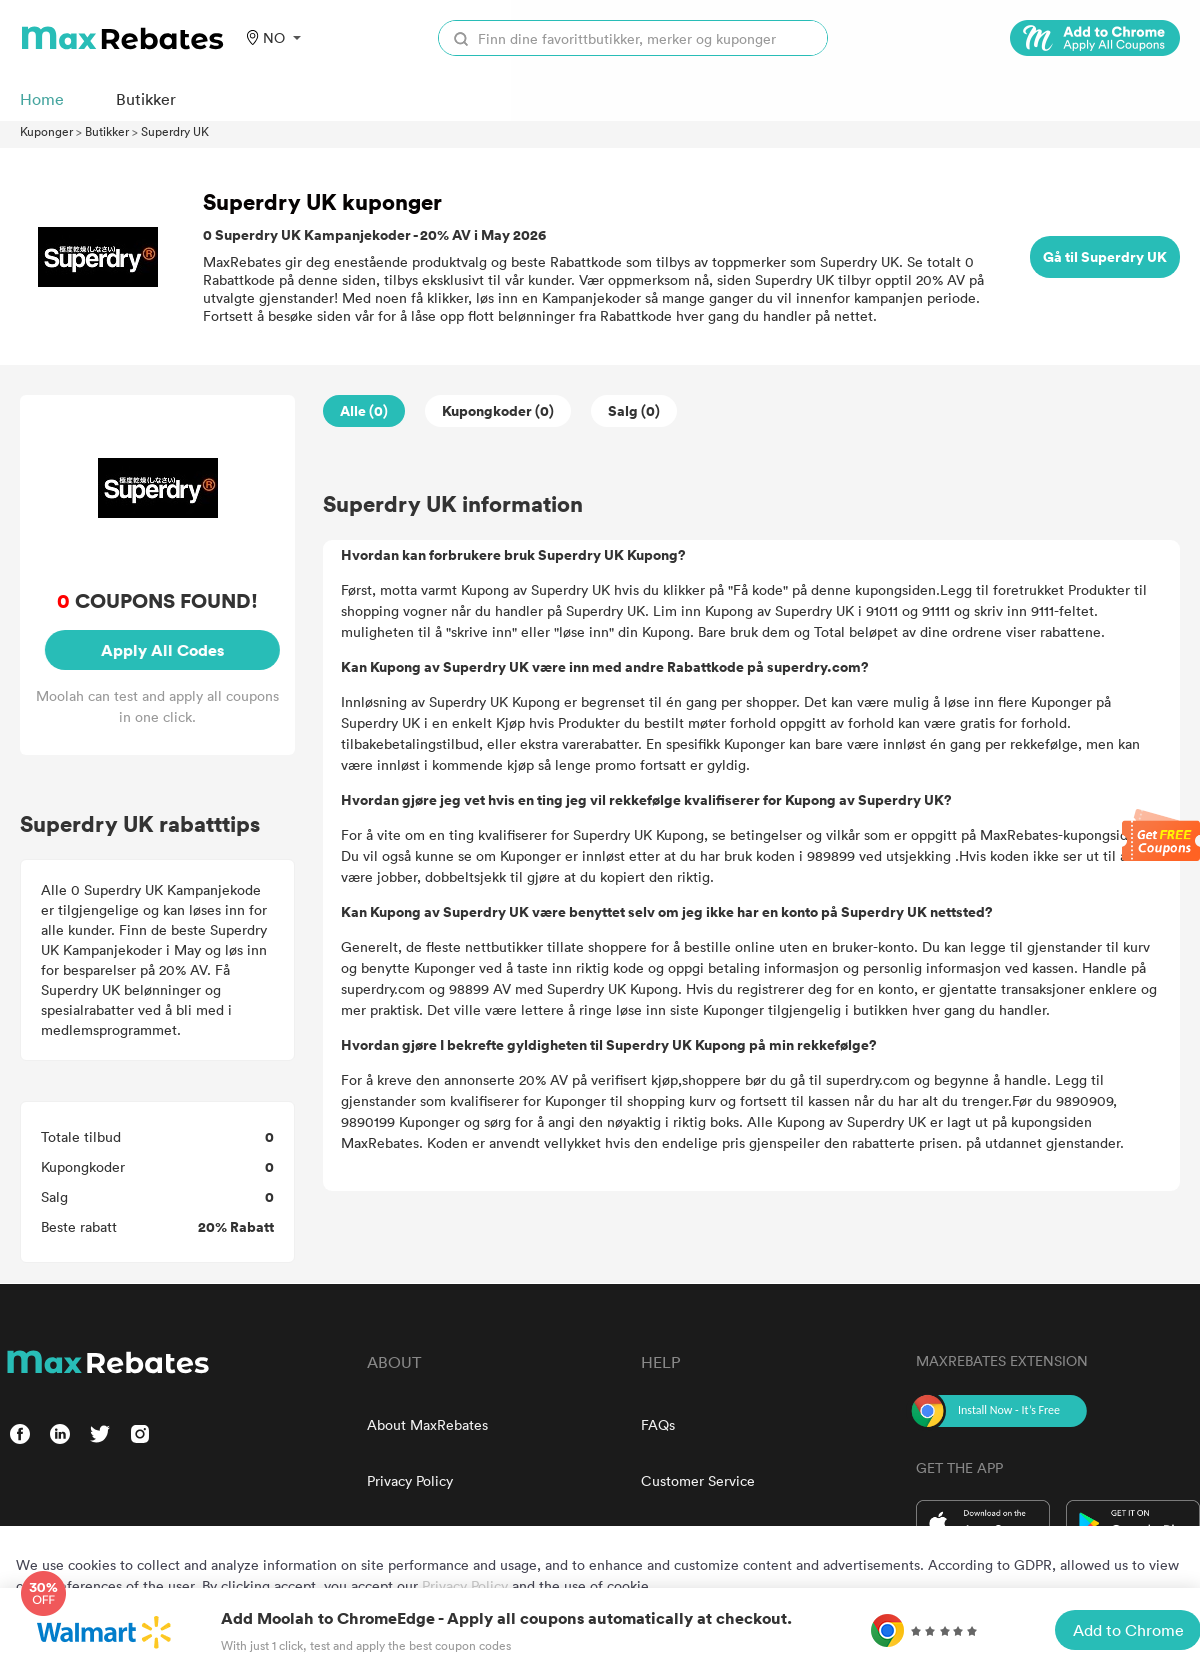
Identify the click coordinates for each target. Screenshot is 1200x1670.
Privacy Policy (410, 1480)
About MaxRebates (427, 1424)
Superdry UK (175, 131)
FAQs (658, 1424)
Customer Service (698, 1480)
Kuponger (46, 131)
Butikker (107, 131)
